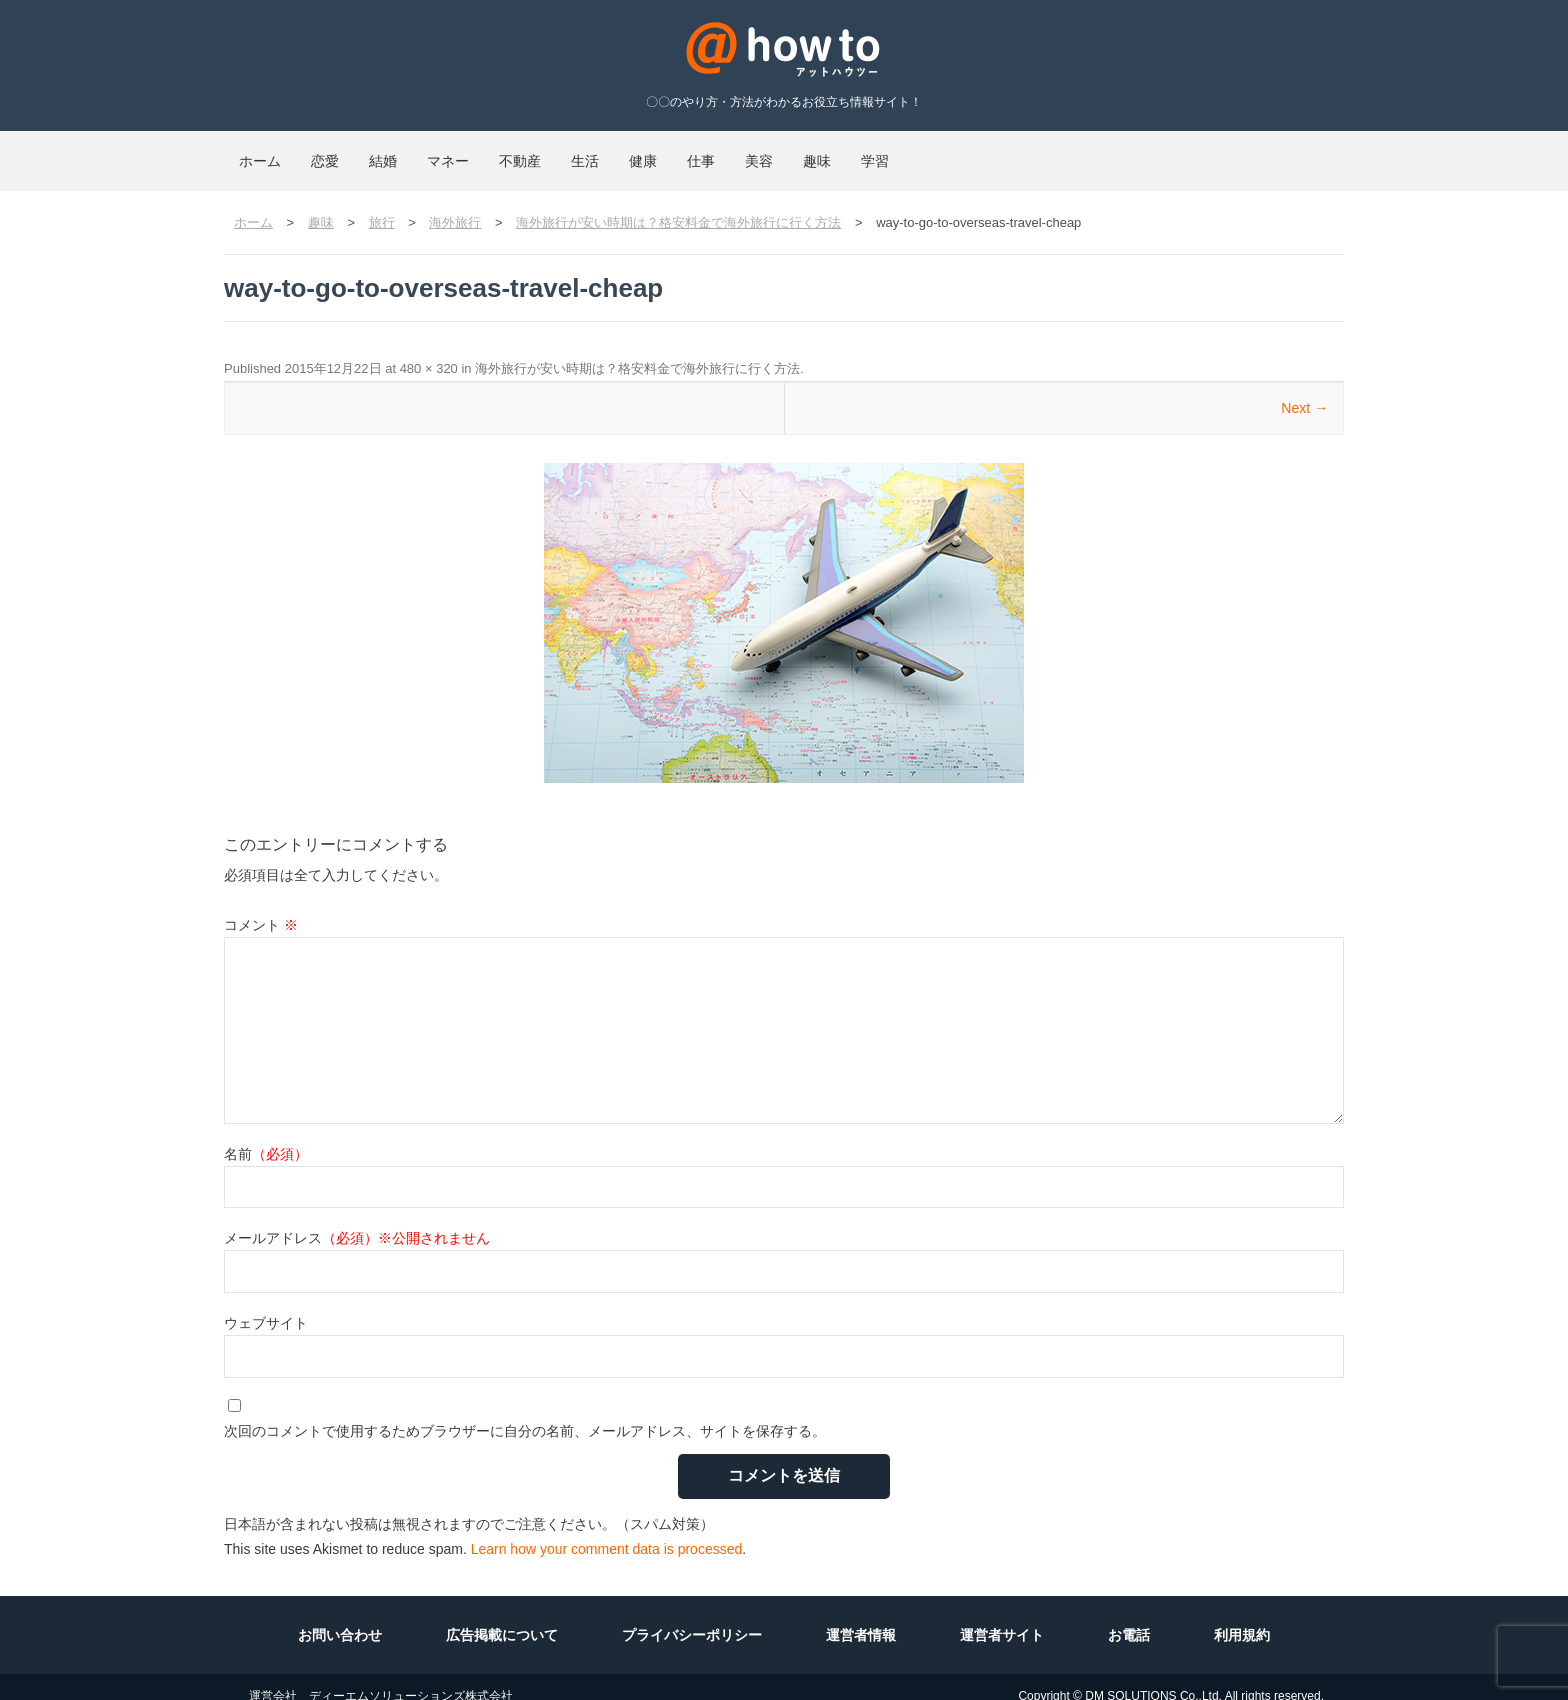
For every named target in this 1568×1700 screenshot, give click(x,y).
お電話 (1129, 1617)
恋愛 (370, 152)
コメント (261, 907)
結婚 (458, 152)
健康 (838, 152)
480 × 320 (429, 350)
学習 (1190, 152)
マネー (553, 152)
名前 (266, 1136)
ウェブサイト (266, 1305)
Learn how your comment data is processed (607, 1531)
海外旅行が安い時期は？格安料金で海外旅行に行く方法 (637, 350)
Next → (1304, 390)
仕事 (926, 152)
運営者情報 (861, 1617)
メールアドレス (357, 1220)
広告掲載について (502, 1617)
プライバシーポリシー (692, 1617)
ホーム (275, 152)
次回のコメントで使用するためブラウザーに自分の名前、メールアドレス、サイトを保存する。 (525, 1413)
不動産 (655, 152)
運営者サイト (1002, 1617)
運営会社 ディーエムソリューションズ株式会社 (381, 1678)
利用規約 (1242, 1617)
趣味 (1102, 152)
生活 (750, 152)
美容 (1014, 152)
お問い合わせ (340, 1617)
